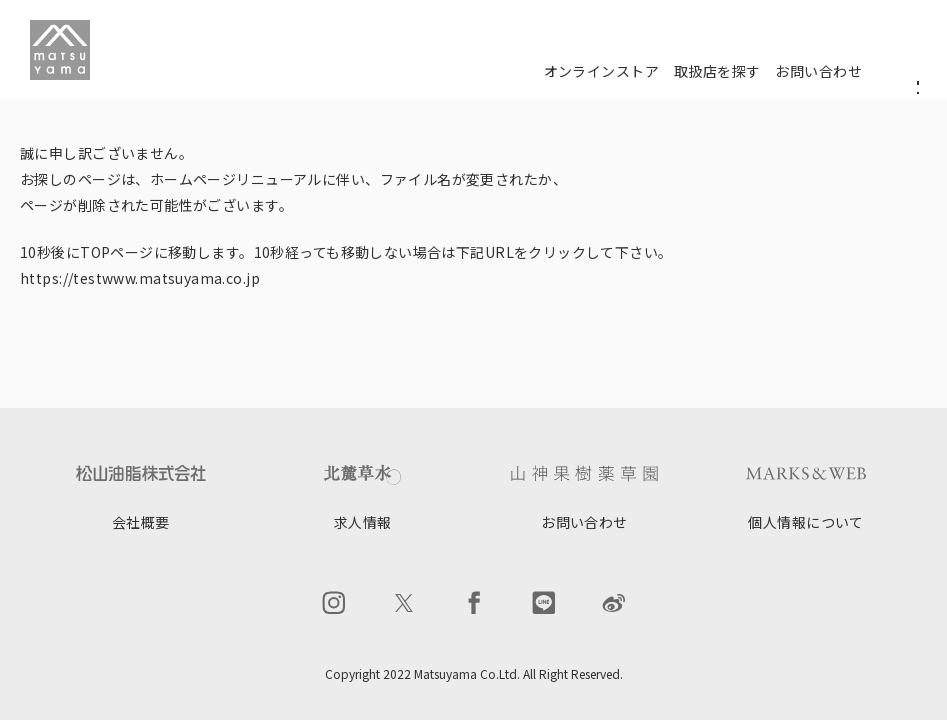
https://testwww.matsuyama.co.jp (140, 278)
